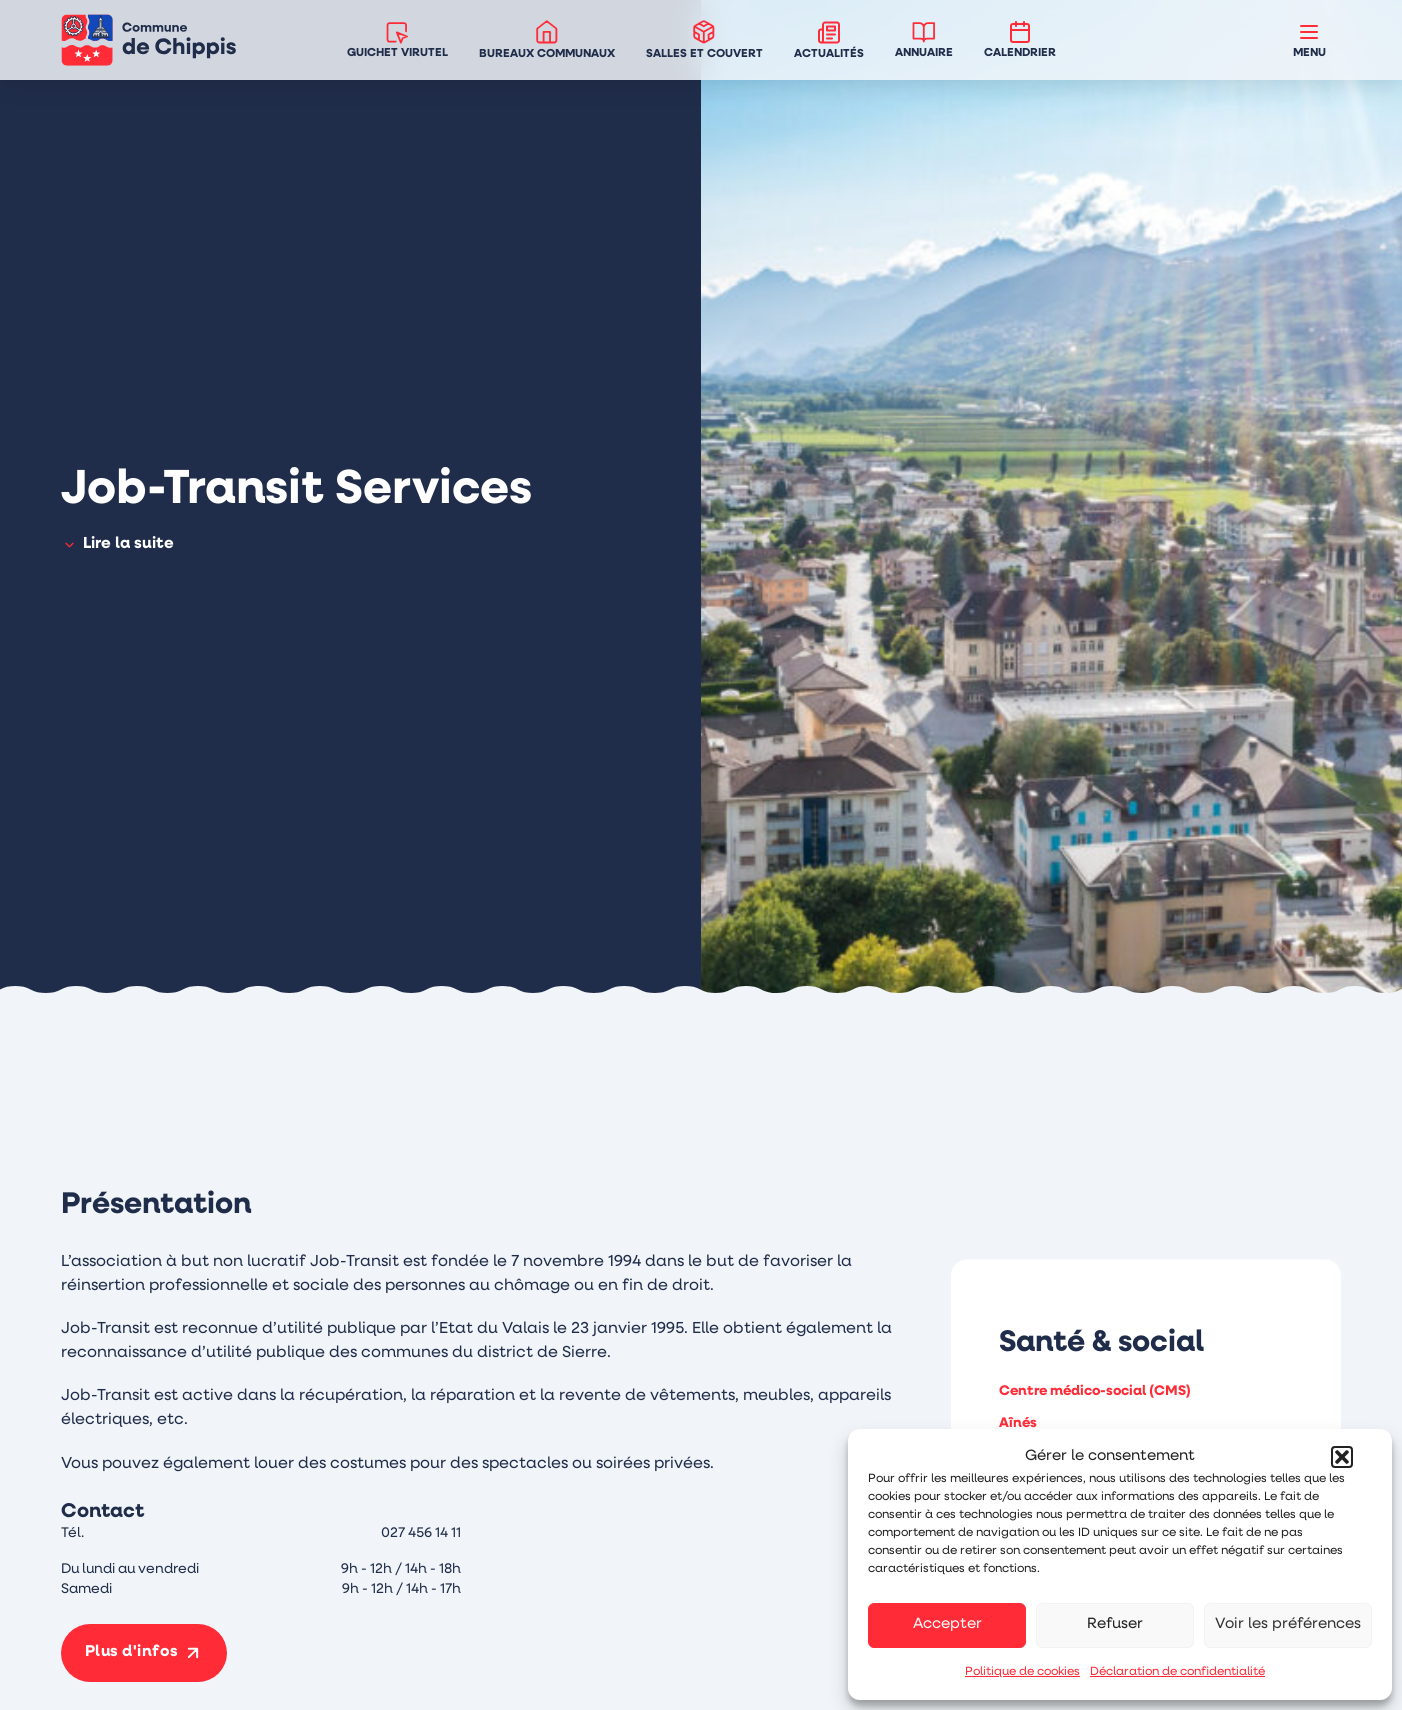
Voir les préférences (1288, 1624)
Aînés (1018, 1423)
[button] (1342, 1457)
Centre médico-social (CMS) (1095, 1391)
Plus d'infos (133, 1653)
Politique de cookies (1022, 1672)
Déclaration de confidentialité (1177, 1672)
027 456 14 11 (421, 1533)
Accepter (947, 1624)
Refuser (1115, 1624)
